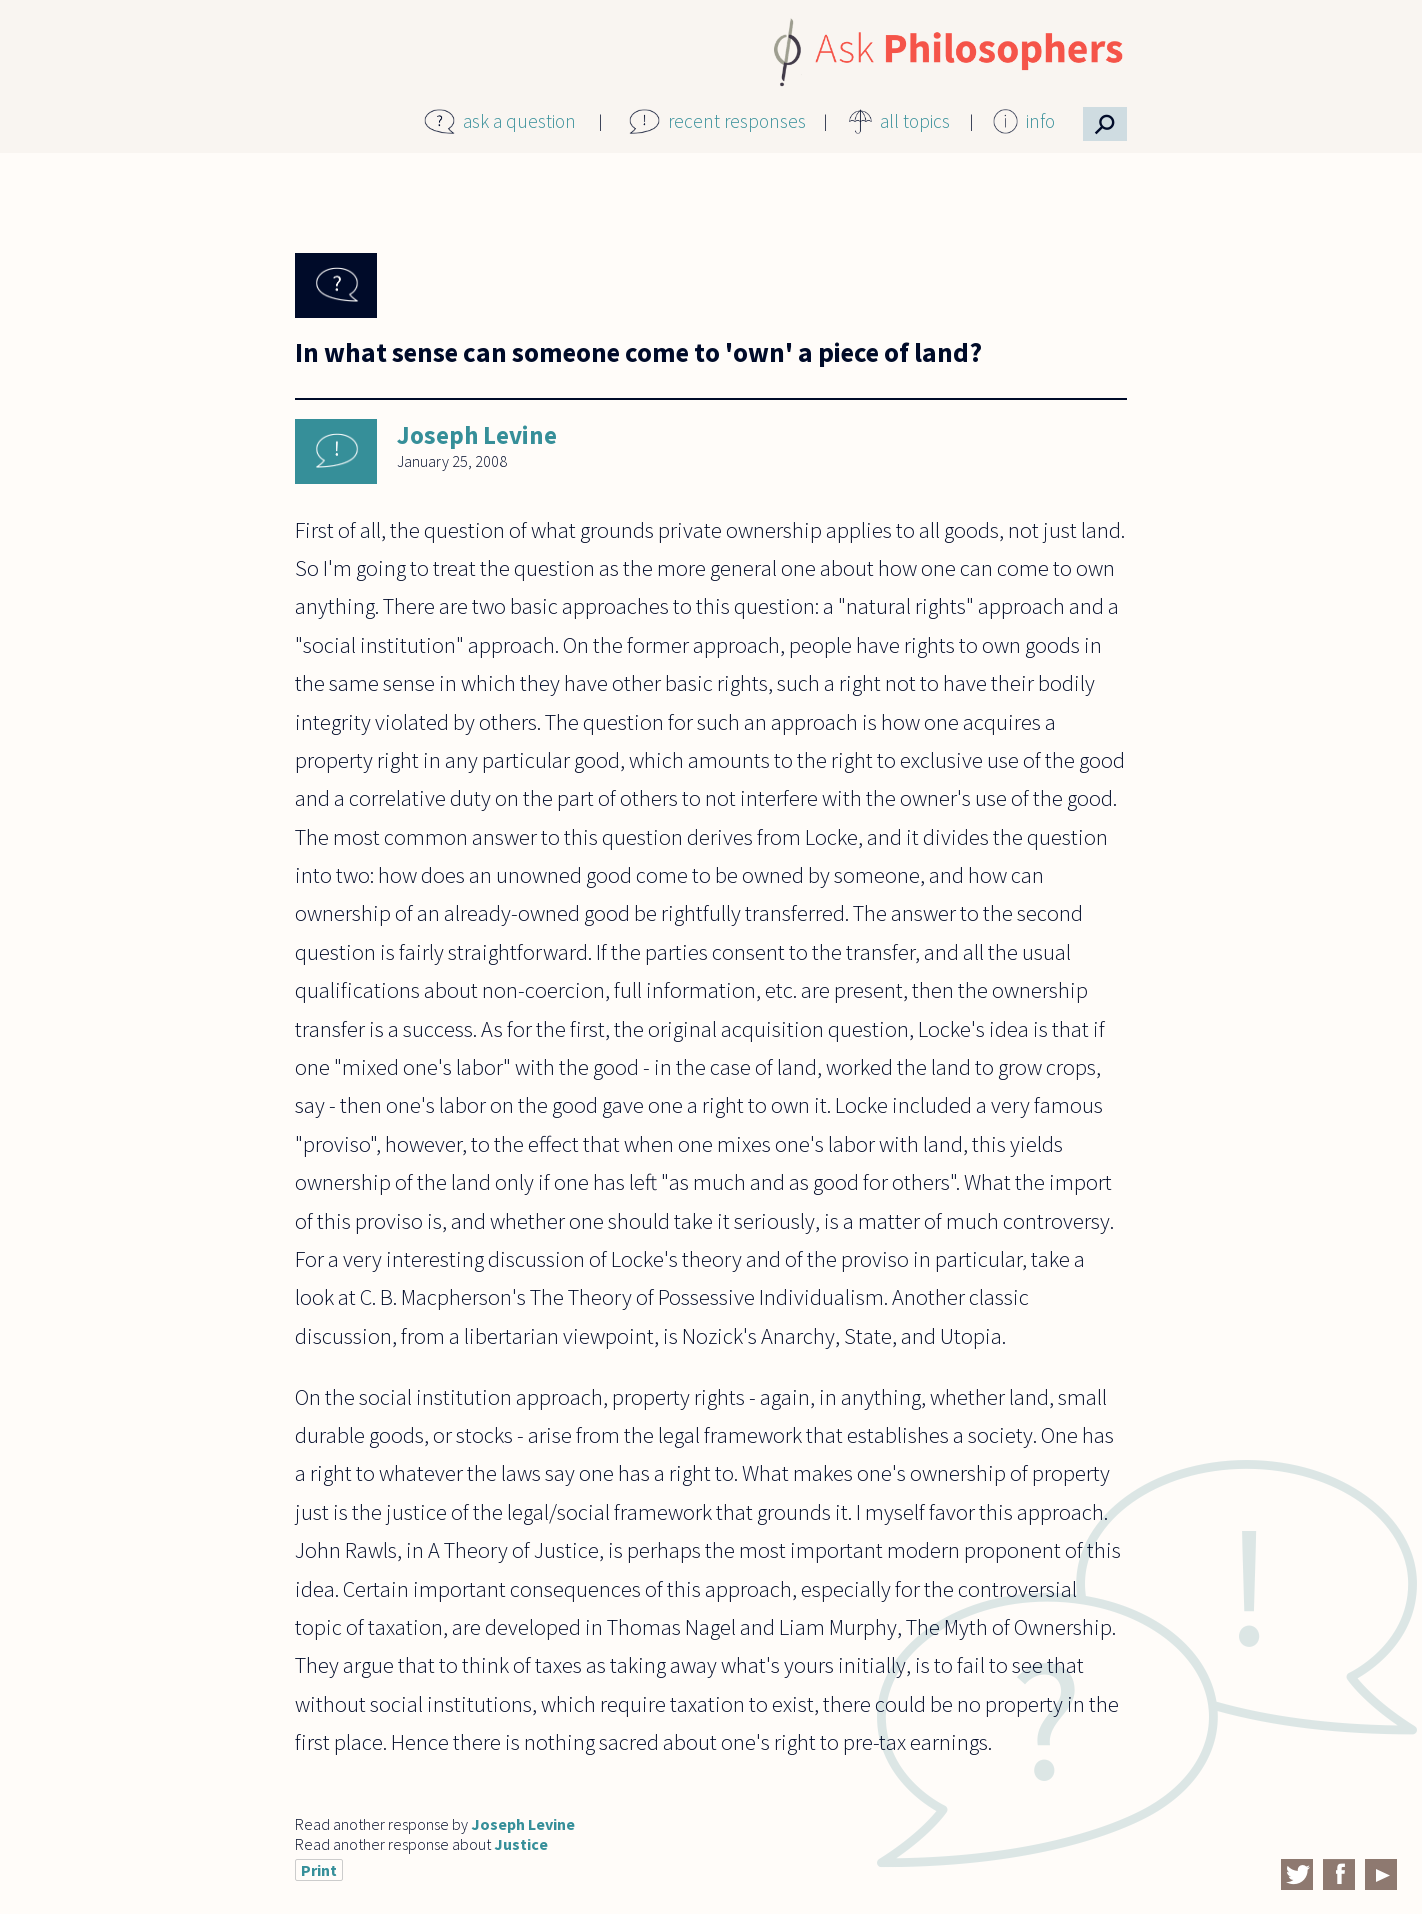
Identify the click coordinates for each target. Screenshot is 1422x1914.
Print (319, 1870)
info (1040, 121)
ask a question (519, 121)
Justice (521, 1844)
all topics (915, 121)
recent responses (737, 121)
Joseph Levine (477, 435)
